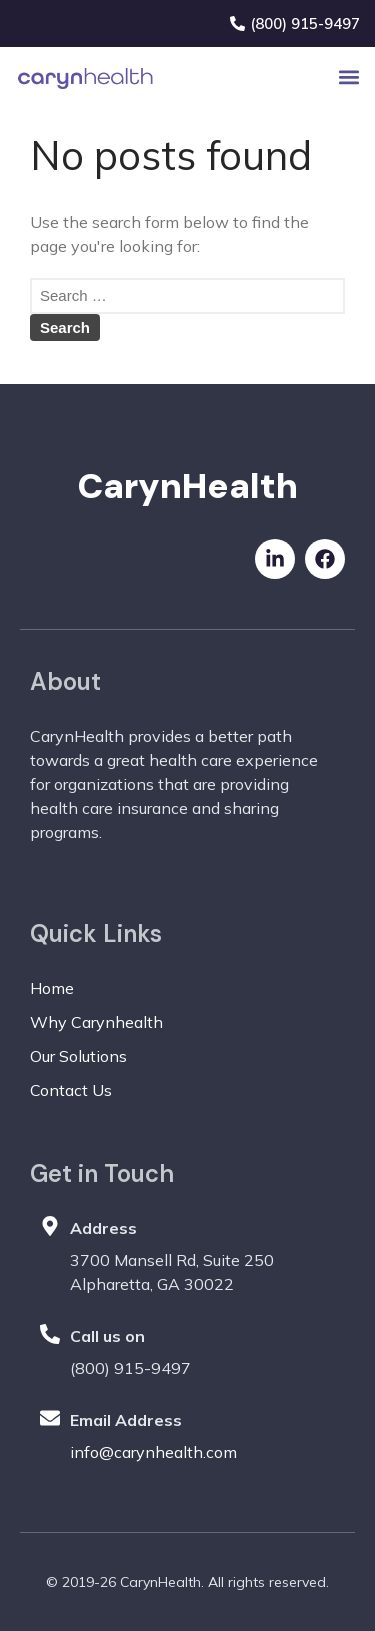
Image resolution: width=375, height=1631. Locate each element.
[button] (348, 77)
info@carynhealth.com (153, 1452)
